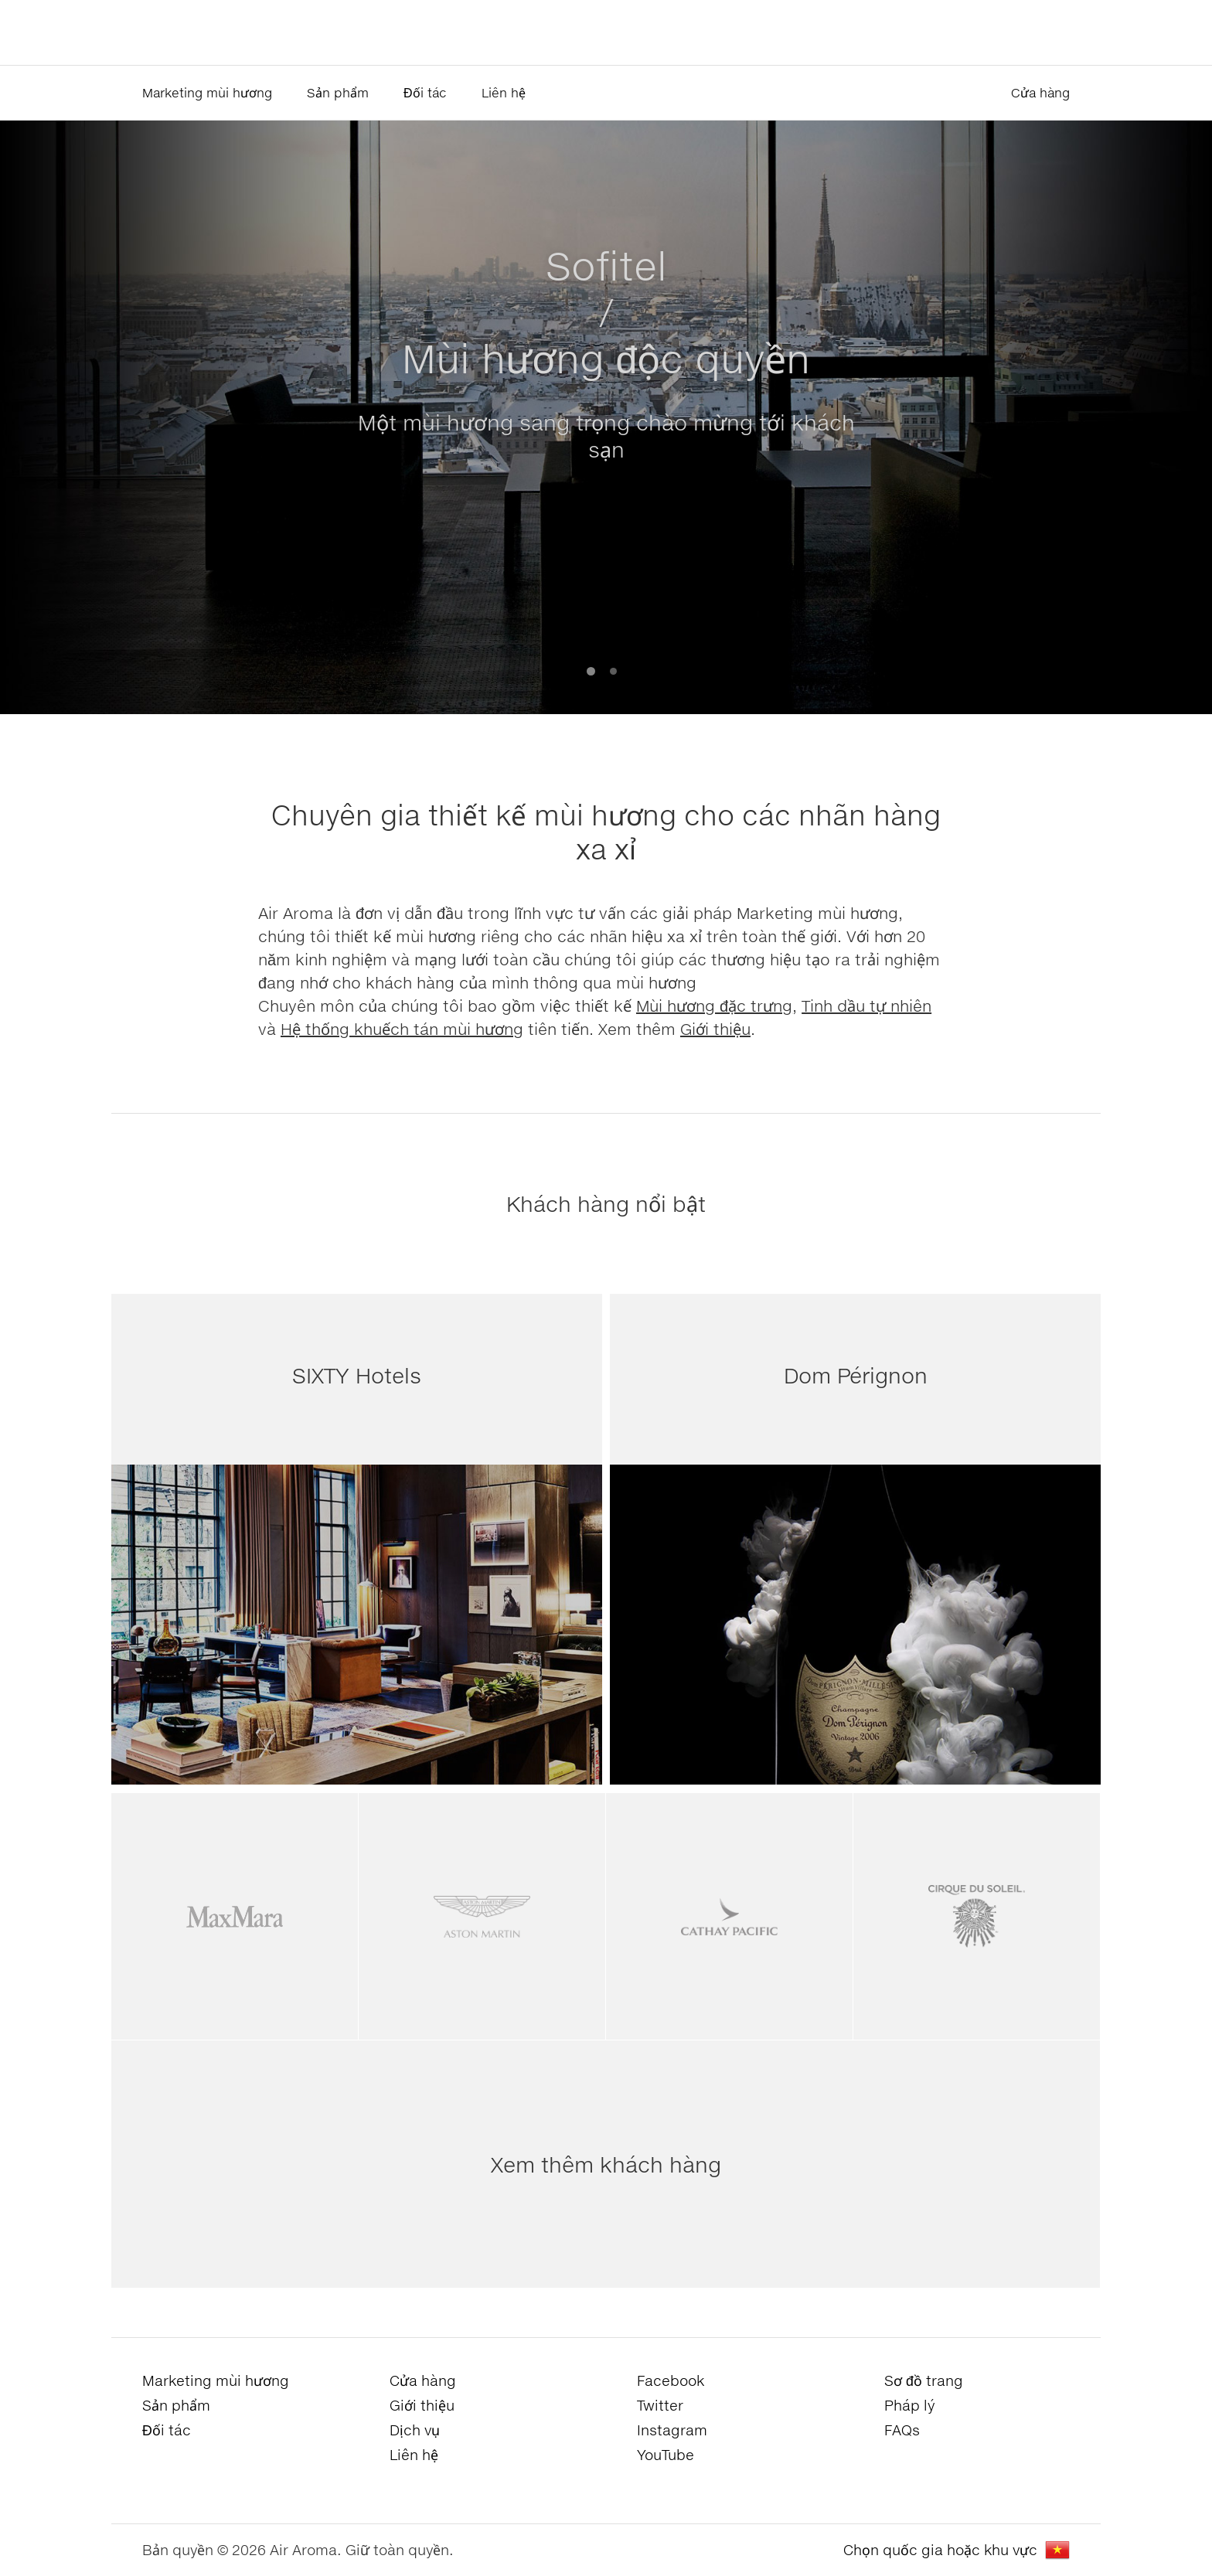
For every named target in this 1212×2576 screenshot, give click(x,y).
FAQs (902, 2429)
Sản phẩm (338, 92)
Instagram (672, 2429)
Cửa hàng (1040, 92)
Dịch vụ (415, 2429)
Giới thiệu (715, 1028)
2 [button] (613, 671)
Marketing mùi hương (207, 92)
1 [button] (591, 671)
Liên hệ (504, 92)
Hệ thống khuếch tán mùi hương (402, 1028)
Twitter (660, 2405)
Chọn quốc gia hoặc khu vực (940, 2549)
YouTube (665, 2454)
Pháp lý (909, 2405)
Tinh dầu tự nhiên (866, 1005)
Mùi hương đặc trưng (714, 1005)
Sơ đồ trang (923, 2380)
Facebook (670, 2380)
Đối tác (425, 92)
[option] (606, 417)
